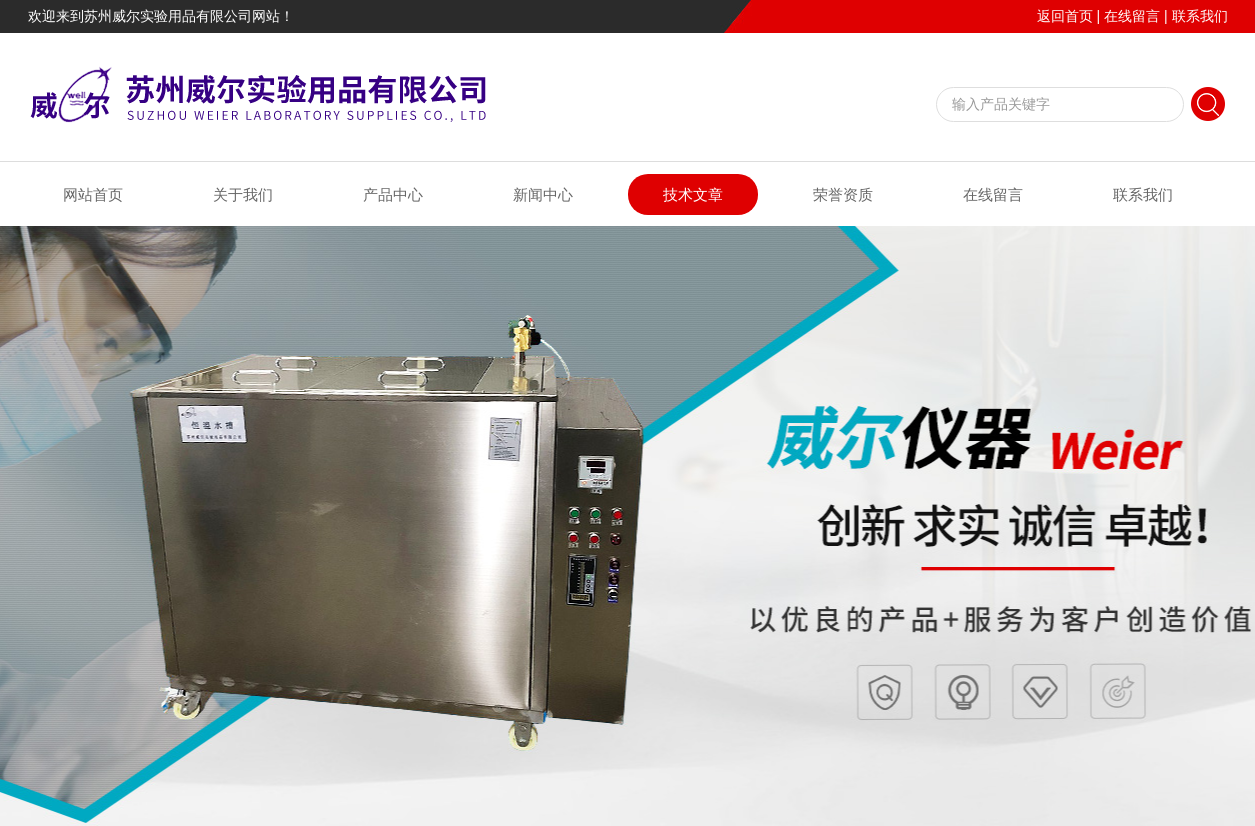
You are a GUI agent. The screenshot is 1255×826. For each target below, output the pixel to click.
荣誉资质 (843, 194)
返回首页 (1065, 16)
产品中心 (393, 194)
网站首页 (93, 194)
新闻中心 (543, 194)
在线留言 (1132, 16)
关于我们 (243, 194)
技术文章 (693, 194)
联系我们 (1200, 16)
